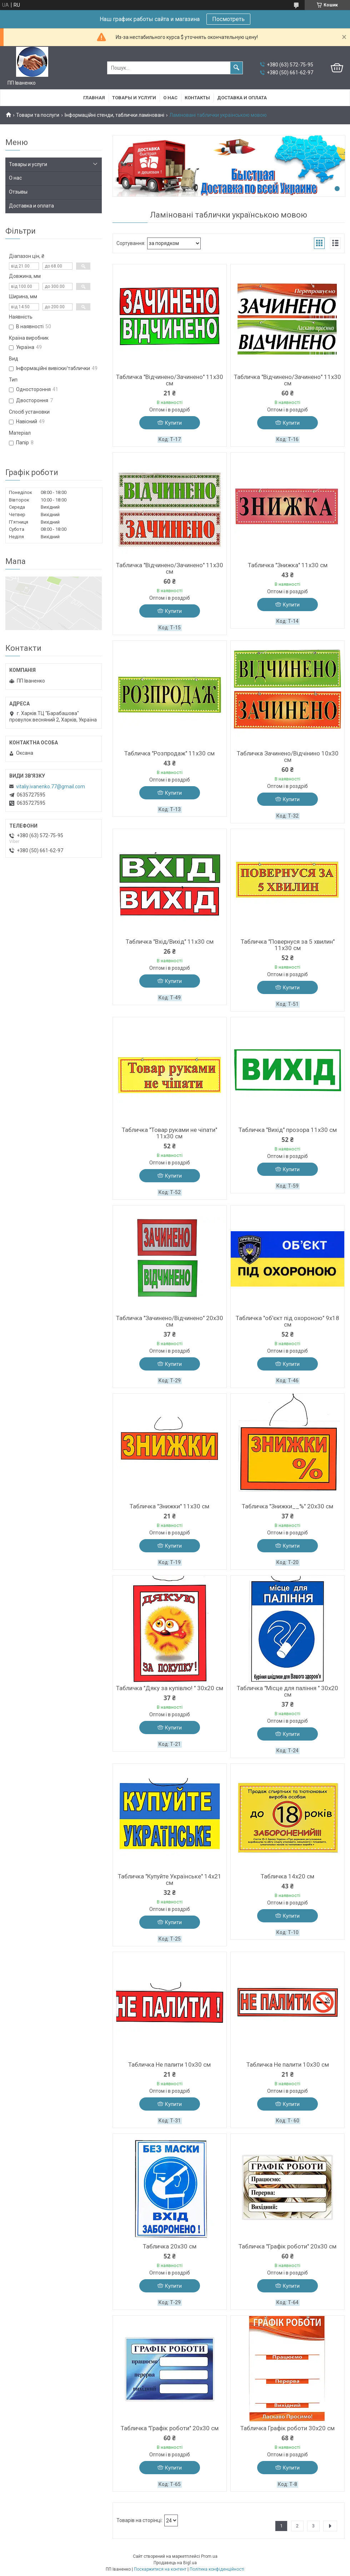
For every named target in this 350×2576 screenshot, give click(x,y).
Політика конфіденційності (217, 2569)
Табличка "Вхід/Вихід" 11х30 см (170, 941)
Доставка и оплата (242, 97)
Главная (94, 97)
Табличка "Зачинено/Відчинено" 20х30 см (169, 1321)
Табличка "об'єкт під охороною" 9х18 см (287, 1321)
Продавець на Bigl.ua (175, 2562)
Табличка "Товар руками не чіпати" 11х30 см (169, 1133)
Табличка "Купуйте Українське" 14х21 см (169, 1879)
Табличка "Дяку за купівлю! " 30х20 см (169, 1688)
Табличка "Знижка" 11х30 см (288, 565)
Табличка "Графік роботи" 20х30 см (287, 2246)
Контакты (197, 97)
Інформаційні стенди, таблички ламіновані (114, 115)
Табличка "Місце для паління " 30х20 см (287, 1691)
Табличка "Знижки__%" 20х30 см (287, 1506)
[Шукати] (236, 68)
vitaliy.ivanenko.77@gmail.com (50, 786)
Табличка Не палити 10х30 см (169, 2064)
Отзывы (18, 192)
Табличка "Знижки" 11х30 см (169, 1506)
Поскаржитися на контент (160, 2569)
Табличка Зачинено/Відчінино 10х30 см (288, 756)
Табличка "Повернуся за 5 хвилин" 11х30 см (288, 944)
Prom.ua (209, 2556)
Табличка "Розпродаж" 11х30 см (169, 753)
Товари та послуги (37, 115)
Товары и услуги (134, 97)
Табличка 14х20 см (287, 1876)
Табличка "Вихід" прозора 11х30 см (288, 1130)
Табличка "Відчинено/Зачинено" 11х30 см (169, 380)
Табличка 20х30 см (169, 2246)
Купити (173, 423)
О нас (170, 97)
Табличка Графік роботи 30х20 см (287, 2428)
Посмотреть (228, 19)
